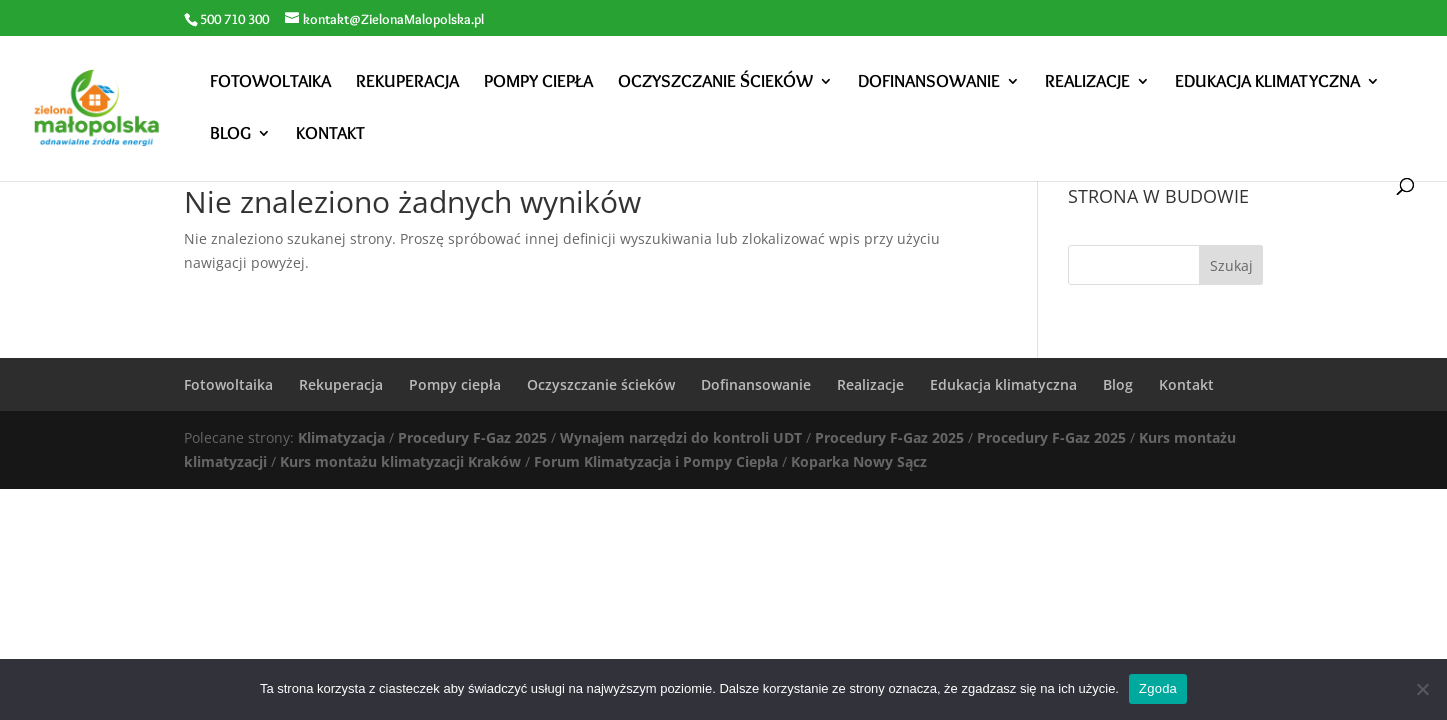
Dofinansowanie (929, 83)
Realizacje (1087, 83)
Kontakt (330, 135)
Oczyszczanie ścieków (715, 83)
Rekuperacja (407, 83)
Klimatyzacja (341, 437)
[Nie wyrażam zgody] (1422, 689)
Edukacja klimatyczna (1267, 83)
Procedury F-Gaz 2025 (472, 437)
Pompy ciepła (538, 83)
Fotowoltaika (270, 83)
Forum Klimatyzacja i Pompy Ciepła (656, 461)
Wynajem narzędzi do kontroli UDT (681, 437)
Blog (230, 135)
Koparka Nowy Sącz (859, 461)
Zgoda (1158, 688)
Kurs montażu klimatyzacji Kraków (400, 461)
